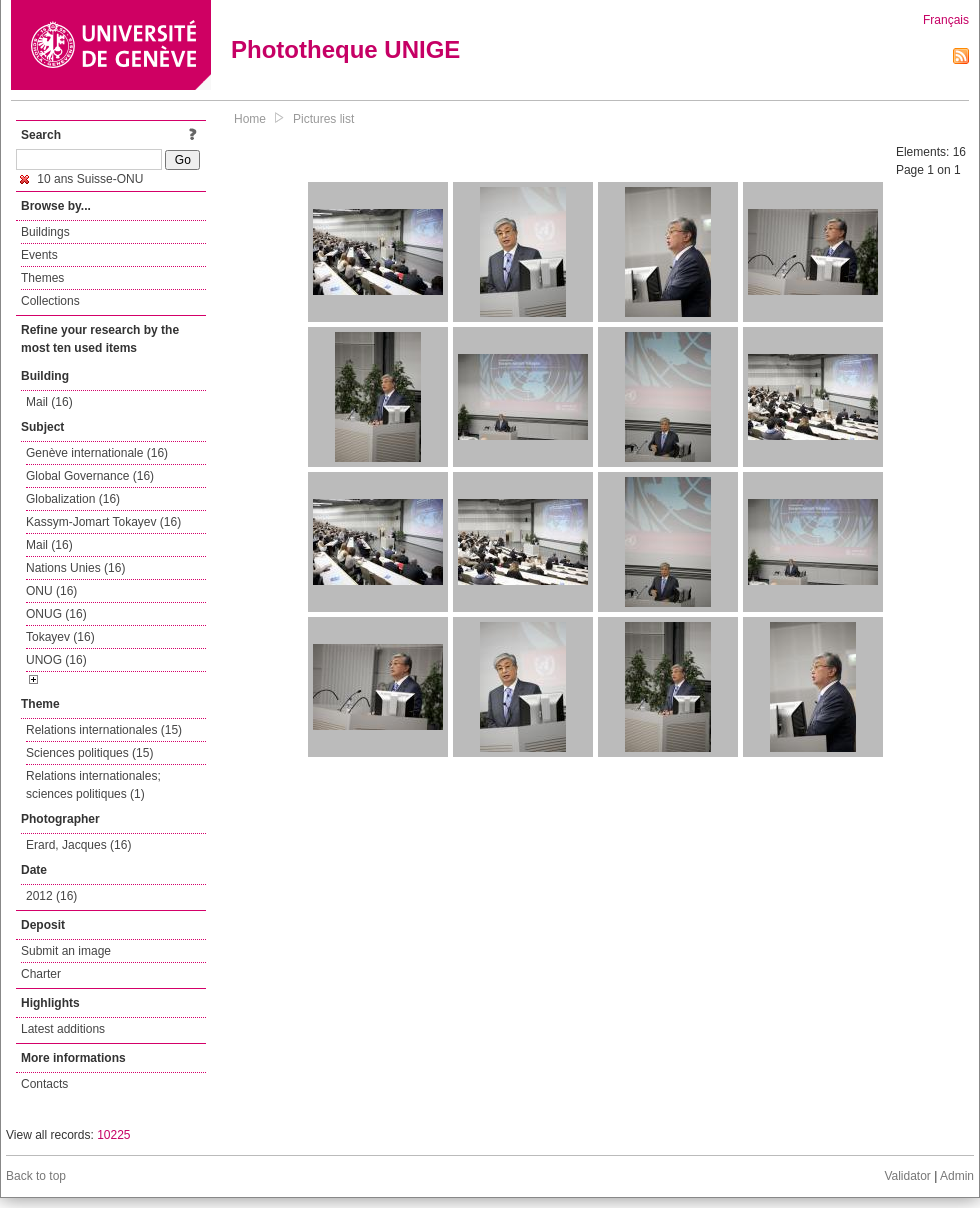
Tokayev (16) (60, 637)
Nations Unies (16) (75, 568)
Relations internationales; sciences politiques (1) (93, 785)
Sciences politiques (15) (89, 753)
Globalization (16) (73, 499)
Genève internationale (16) (97, 453)
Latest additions (63, 1029)
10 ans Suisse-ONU (81, 179)
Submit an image (66, 951)
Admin (957, 1176)
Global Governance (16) (90, 476)
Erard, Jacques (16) (78, 845)
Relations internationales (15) (104, 730)
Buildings (45, 232)
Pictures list (323, 119)
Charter (41, 974)
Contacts (44, 1084)
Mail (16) (49, 402)
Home (250, 119)
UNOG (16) (56, 660)
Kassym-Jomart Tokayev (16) (103, 522)
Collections (50, 301)
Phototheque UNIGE (345, 49)
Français (946, 20)
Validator (907, 1176)
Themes (42, 278)
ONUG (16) (56, 614)
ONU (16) (51, 591)
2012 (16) (51, 896)
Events (39, 255)
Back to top (36, 1176)
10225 (113, 1135)
